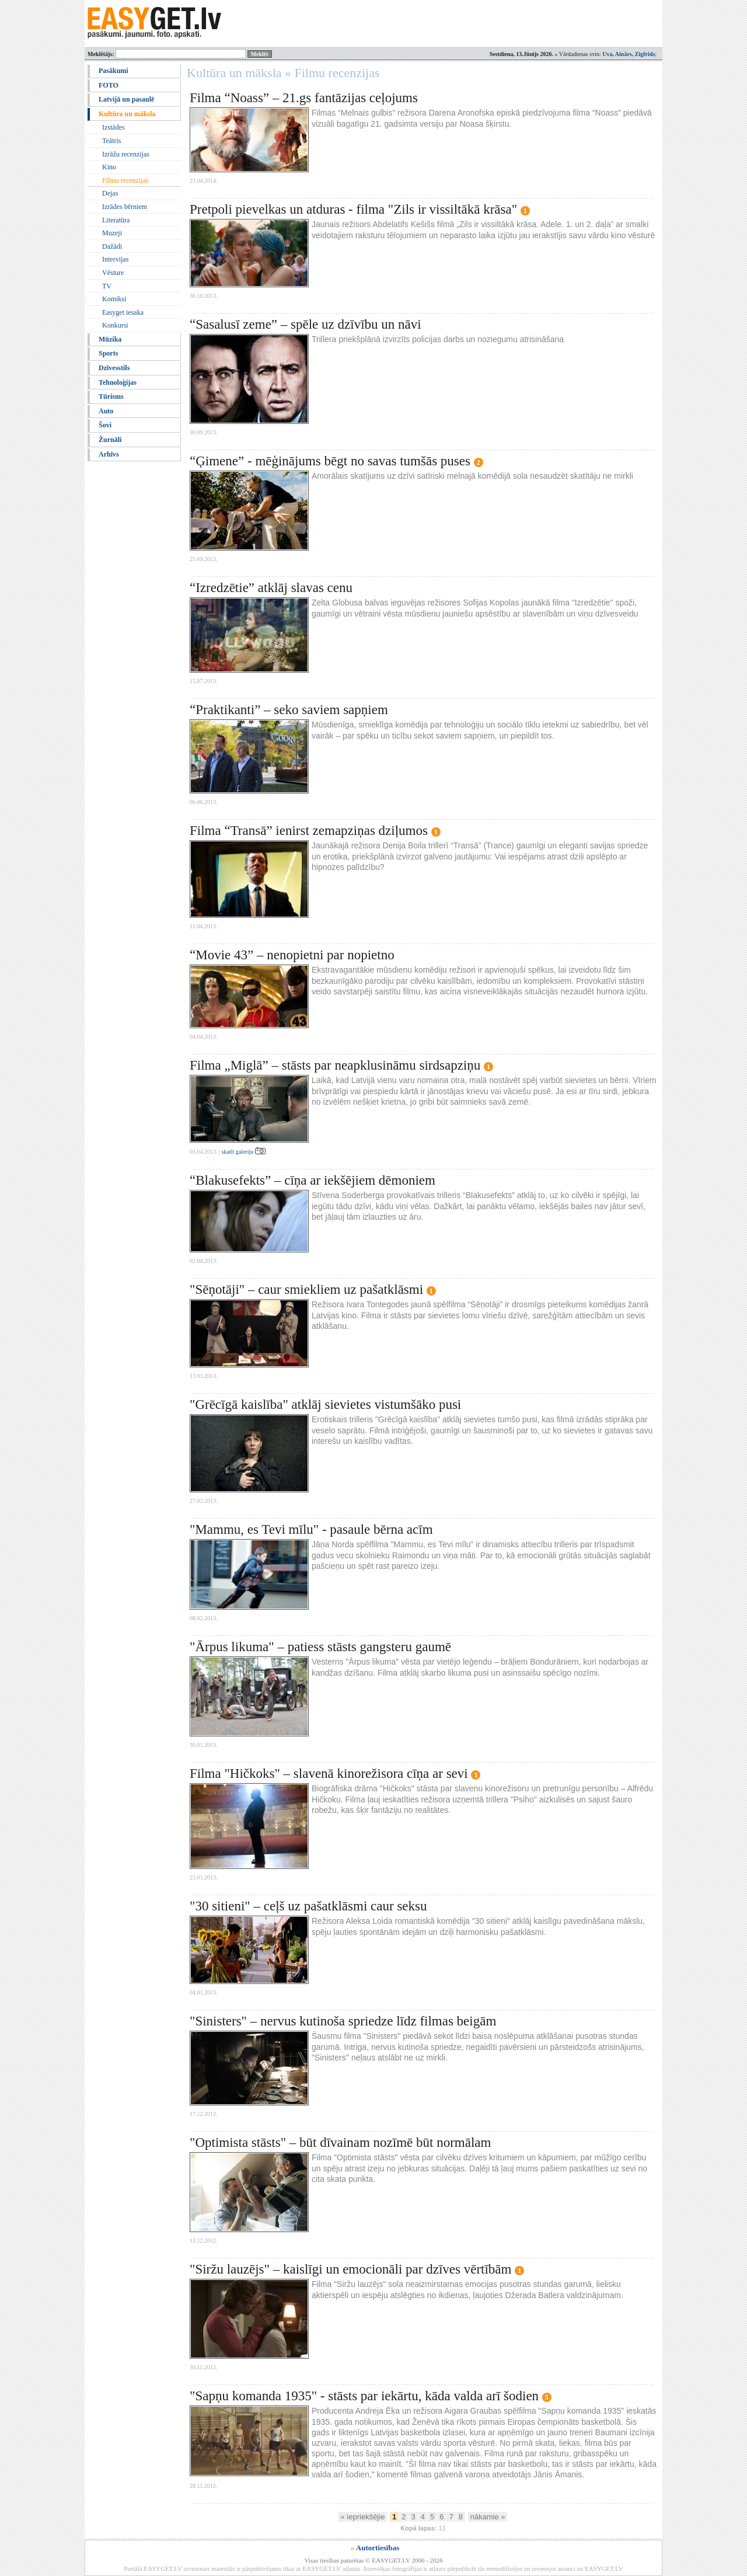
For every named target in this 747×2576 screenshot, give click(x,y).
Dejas (110, 193)
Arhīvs (109, 454)
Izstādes (113, 127)
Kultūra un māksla (127, 114)
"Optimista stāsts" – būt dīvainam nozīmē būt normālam (340, 2142)
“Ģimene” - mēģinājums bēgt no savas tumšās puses (330, 461)
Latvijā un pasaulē (126, 99)
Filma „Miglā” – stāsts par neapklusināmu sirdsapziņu (335, 1065)
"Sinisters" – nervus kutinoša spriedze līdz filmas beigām (343, 2021)
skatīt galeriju (244, 1151)
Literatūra (116, 220)
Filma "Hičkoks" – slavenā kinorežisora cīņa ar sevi (329, 1773)
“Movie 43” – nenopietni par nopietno (292, 955)
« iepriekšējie (363, 2516)
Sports (108, 353)
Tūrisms (111, 396)
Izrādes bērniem (124, 207)
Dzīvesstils (114, 368)
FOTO (108, 85)
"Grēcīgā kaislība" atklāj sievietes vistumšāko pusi (325, 1404)
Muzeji (112, 233)
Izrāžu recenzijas (125, 154)
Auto (106, 411)
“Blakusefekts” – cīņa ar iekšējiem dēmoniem (312, 1180)
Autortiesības (377, 2547)
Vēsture (113, 273)
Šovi (105, 425)
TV (106, 286)
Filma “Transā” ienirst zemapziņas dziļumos (309, 830)
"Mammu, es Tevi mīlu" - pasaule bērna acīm (311, 1529)
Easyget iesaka (123, 312)
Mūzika (110, 339)
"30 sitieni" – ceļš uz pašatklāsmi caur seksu (308, 1906)
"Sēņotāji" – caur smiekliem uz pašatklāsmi (306, 1289)
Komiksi (114, 299)
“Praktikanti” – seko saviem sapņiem (289, 709)
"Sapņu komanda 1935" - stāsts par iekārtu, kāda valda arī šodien (364, 2396)
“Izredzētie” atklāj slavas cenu (271, 587)
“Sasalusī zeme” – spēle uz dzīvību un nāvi (305, 324)
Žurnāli (110, 440)
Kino (109, 167)
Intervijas (115, 259)
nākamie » (487, 2516)
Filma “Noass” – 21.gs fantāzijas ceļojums (304, 97)
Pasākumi (113, 71)
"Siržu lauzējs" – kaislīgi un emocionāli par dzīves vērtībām (350, 2269)
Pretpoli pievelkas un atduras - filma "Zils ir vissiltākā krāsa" (353, 209)
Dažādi (112, 246)
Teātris (111, 141)
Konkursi (115, 325)
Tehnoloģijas (118, 382)
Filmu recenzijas (125, 180)
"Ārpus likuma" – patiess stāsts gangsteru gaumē (320, 1646)
